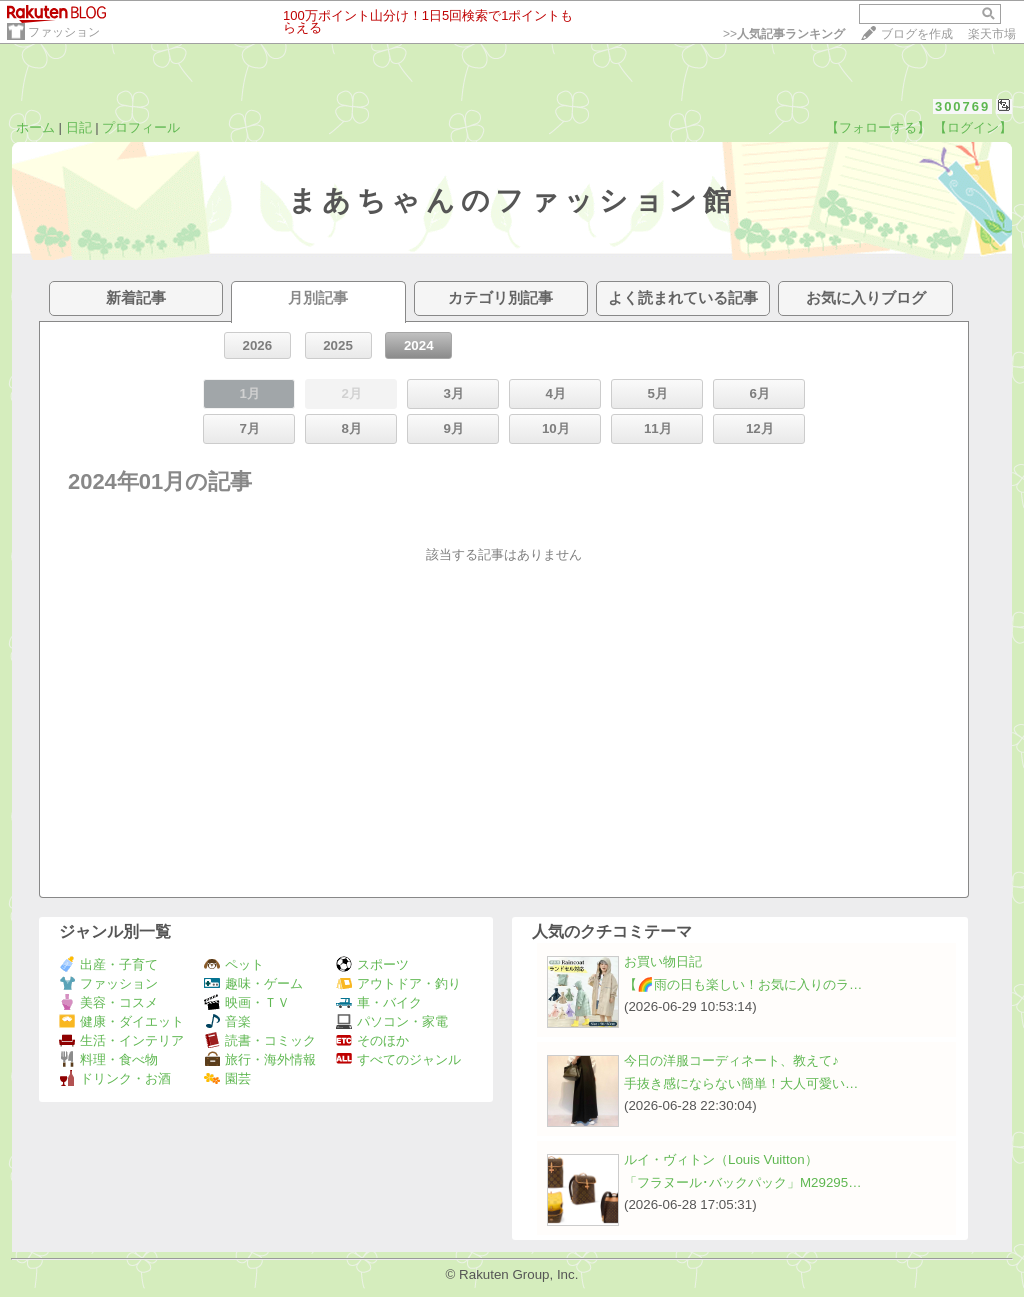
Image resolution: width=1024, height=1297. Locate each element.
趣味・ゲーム (253, 983)
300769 (962, 106)
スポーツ (372, 964)
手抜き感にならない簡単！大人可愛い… (741, 1083)
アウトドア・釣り (398, 983)
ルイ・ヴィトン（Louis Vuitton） (721, 1159)
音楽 (227, 1021)
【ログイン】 (973, 127)
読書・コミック (260, 1040)
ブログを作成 (917, 34)
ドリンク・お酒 (115, 1078)
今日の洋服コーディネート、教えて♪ (731, 1060)
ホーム (35, 127)
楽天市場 (992, 34)
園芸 (227, 1078)
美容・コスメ (108, 1002)
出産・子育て (108, 964)
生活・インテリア (121, 1040)
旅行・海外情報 (260, 1059)
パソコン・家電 (392, 1021)
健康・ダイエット (121, 1021)
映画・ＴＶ (247, 1002)
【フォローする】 (878, 127)
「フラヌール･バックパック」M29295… (743, 1182)
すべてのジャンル (398, 1059)
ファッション (64, 32)
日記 (79, 127)
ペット (234, 964)
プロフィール (141, 127)
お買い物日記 (663, 961)
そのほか (372, 1040)
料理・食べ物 (108, 1059)
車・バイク (379, 1002)
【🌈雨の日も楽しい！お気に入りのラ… (743, 984)
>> (784, 34)
